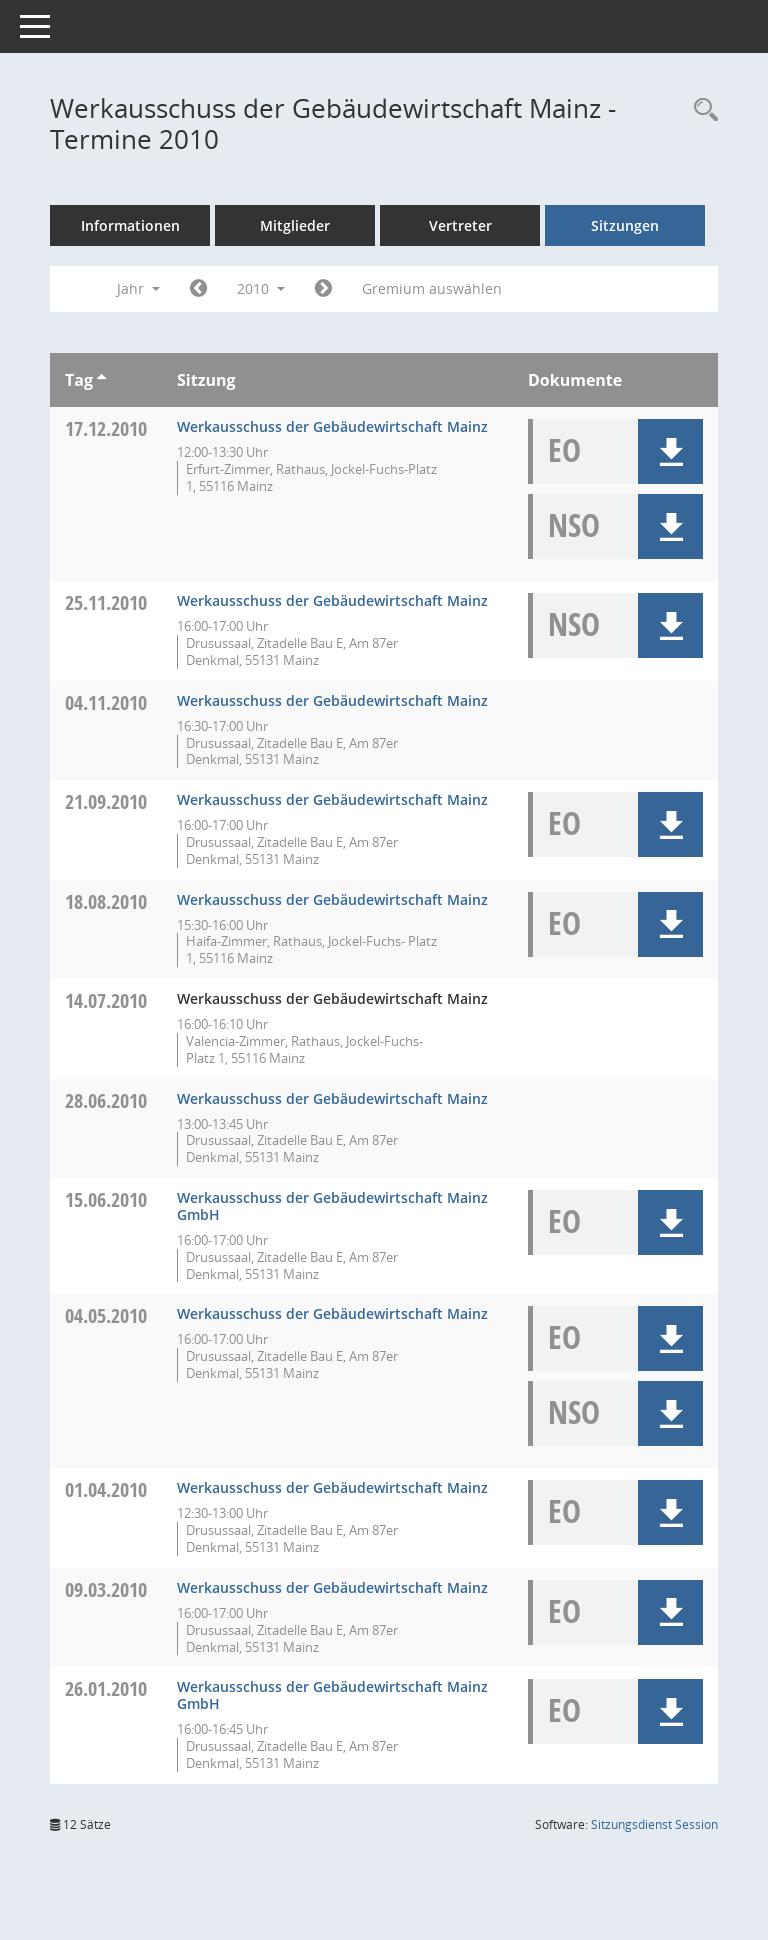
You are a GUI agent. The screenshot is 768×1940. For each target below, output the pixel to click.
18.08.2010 (106, 901)
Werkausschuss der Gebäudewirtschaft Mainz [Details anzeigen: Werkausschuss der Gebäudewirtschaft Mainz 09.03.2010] (332, 1587)
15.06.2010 (106, 1199)
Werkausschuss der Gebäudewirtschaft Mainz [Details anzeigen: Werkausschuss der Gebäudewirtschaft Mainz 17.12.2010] (332, 426)
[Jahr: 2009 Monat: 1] (198, 289)
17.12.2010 (106, 428)
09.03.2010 (106, 1589)
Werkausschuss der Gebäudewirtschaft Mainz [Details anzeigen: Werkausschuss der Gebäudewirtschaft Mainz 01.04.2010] (332, 1487)
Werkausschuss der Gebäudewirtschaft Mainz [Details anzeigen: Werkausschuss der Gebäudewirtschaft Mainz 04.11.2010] (332, 700)
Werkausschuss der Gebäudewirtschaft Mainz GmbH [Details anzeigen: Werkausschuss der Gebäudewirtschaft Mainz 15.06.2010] (332, 1206)
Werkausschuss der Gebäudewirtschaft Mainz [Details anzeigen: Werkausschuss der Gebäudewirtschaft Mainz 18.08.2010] (332, 899)
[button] (670, 451)
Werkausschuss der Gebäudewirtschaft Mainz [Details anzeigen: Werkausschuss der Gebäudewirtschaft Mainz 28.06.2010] (332, 1098)
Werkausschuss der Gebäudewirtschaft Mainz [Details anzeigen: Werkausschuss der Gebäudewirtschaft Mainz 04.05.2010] (332, 1313)
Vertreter (460, 225)
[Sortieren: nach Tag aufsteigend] (101, 380)
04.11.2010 (106, 702)
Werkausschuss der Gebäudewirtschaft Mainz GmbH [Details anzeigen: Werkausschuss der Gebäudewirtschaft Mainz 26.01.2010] (332, 1695)
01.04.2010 (106, 1489)
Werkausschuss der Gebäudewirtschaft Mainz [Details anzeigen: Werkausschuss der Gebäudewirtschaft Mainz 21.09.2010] (332, 799)
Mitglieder (295, 225)
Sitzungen (625, 225)
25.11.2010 (106, 602)
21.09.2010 (106, 801)
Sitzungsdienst (654, 1824)
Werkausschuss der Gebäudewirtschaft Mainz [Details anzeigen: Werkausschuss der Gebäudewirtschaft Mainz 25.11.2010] (332, 600)
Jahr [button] (138, 288)
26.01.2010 (106, 1688)
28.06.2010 (106, 1100)
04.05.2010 (106, 1315)
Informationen (130, 225)
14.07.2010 (106, 1000)
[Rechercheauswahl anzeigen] (701, 110)
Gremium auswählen (432, 288)
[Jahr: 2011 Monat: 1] (323, 289)
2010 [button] (261, 288)
